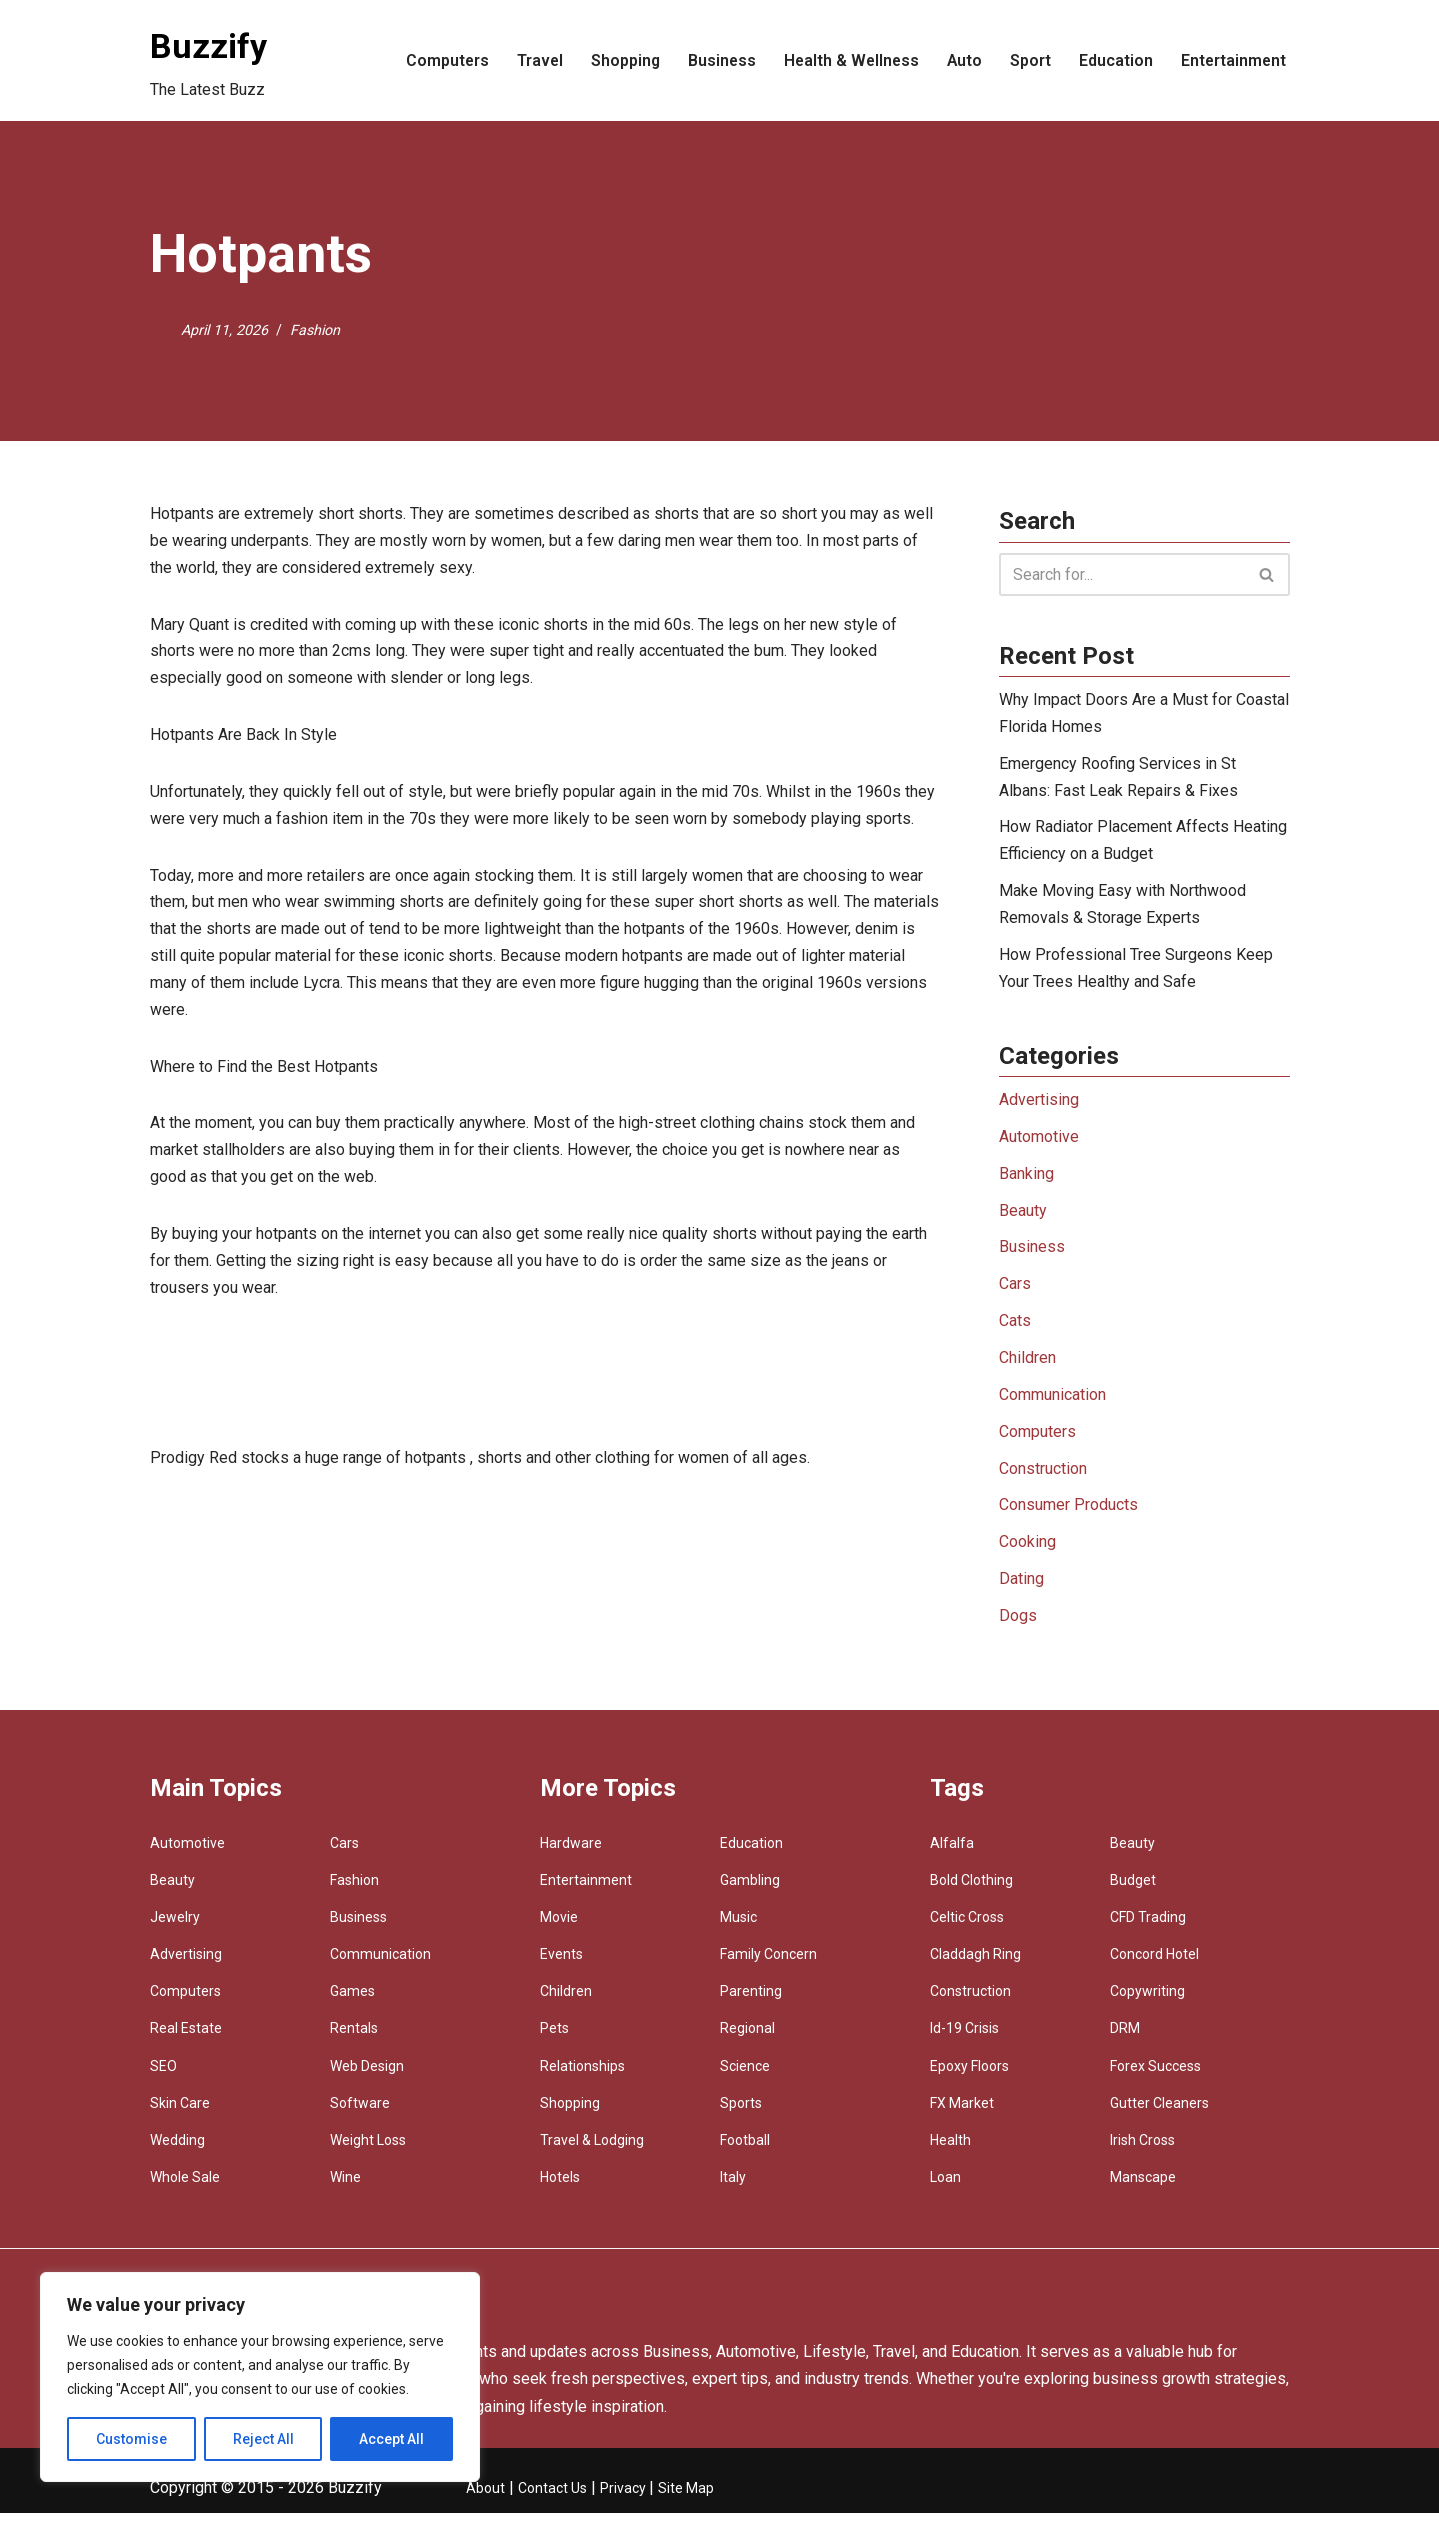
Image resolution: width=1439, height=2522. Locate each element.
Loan (945, 2187)
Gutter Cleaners (1159, 2112)
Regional (747, 2038)
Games (352, 2001)
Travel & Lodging (592, 2149)
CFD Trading (1148, 1926)
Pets (554, 2038)
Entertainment (1232, 60)
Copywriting (1147, 2001)
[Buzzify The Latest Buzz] (208, 60)
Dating (1021, 1588)
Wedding (177, 2149)
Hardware (571, 1852)
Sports (741, 2112)
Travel (531, 60)
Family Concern (768, 1963)
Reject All (263, 2439)
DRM (1125, 2038)
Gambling (750, 1889)
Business (715, 60)
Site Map (686, 2497)
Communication (1052, 1402)
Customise (131, 2439)
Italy (733, 2187)
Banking (1026, 1179)
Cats (1015, 1327)
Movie (559, 1926)
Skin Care (180, 2112)
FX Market (962, 2112)
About (485, 2497)
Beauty (1023, 1216)
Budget (1133, 1889)
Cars (1015, 1290)
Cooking (1027, 1551)
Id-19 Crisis (964, 2038)
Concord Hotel (1154, 1963)
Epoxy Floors (969, 2075)
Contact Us (552, 2497)
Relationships (582, 2075)
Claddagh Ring (975, 1963)
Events (561, 1963)
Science (745, 2075)
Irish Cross (1142, 2149)
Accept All (391, 2439)
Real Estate (186, 2038)
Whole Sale (185, 2187)
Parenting (751, 2001)
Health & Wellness (847, 60)
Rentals (354, 2038)
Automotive (1039, 1141)
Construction (1043, 1476)
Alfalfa (952, 1852)
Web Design (367, 2075)
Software (360, 2112)
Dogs (1018, 1625)
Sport (1028, 60)
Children (1027, 1365)
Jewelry (175, 1926)
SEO (163, 2075)
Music (738, 1926)
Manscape (1143, 2187)
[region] (260, 2377)
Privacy (624, 2497)
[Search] (1122, 574)
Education (1114, 60)
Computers (438, 60)
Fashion (315, 329)
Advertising (1039, 1104)
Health (950, 2149)
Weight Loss (368, 2149)
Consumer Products (1068, 1513)
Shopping (618, 60)
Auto (962, 60)
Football (745, 2149)
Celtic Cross (967, 1926)
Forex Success (1155, 2075)
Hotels (560, 2187)
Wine (345, 2187)
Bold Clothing (971, 1889)
